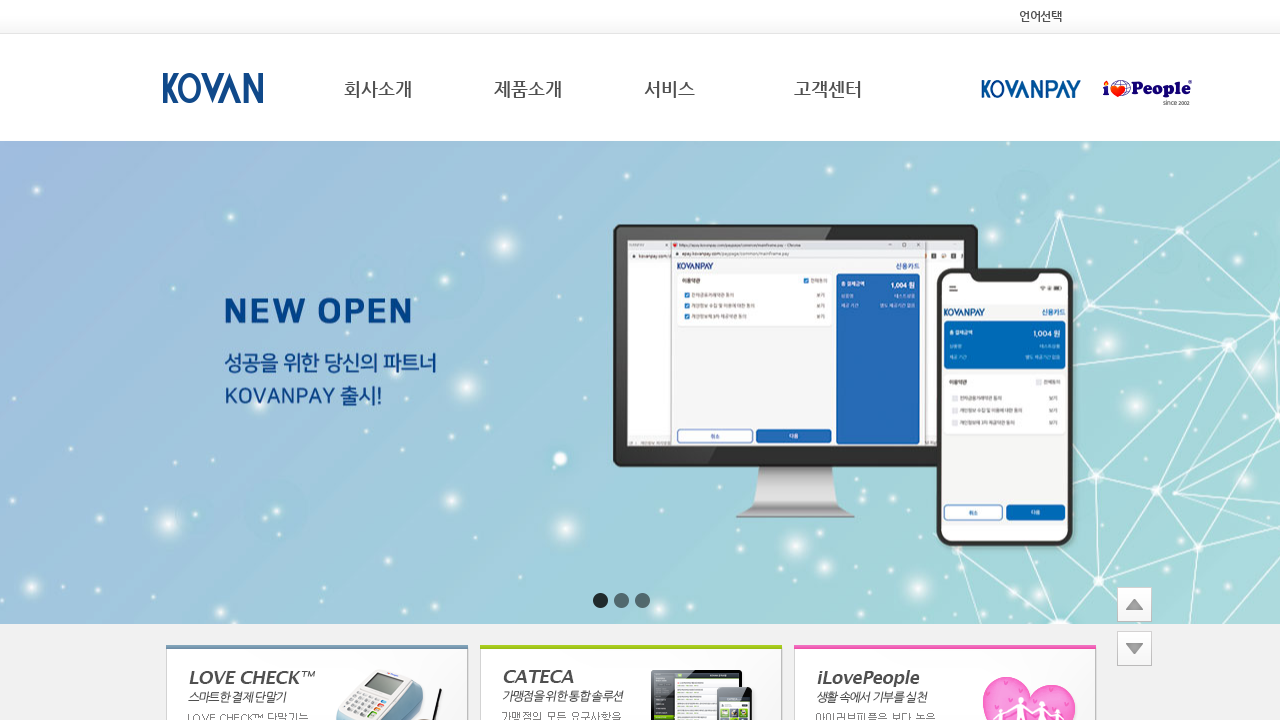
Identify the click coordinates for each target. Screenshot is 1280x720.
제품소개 (528, 88)
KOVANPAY (1031, 91)
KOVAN (213, 88)
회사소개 (378, 88)
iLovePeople (1148, 91)
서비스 (669, 88)
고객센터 (828, 88)
